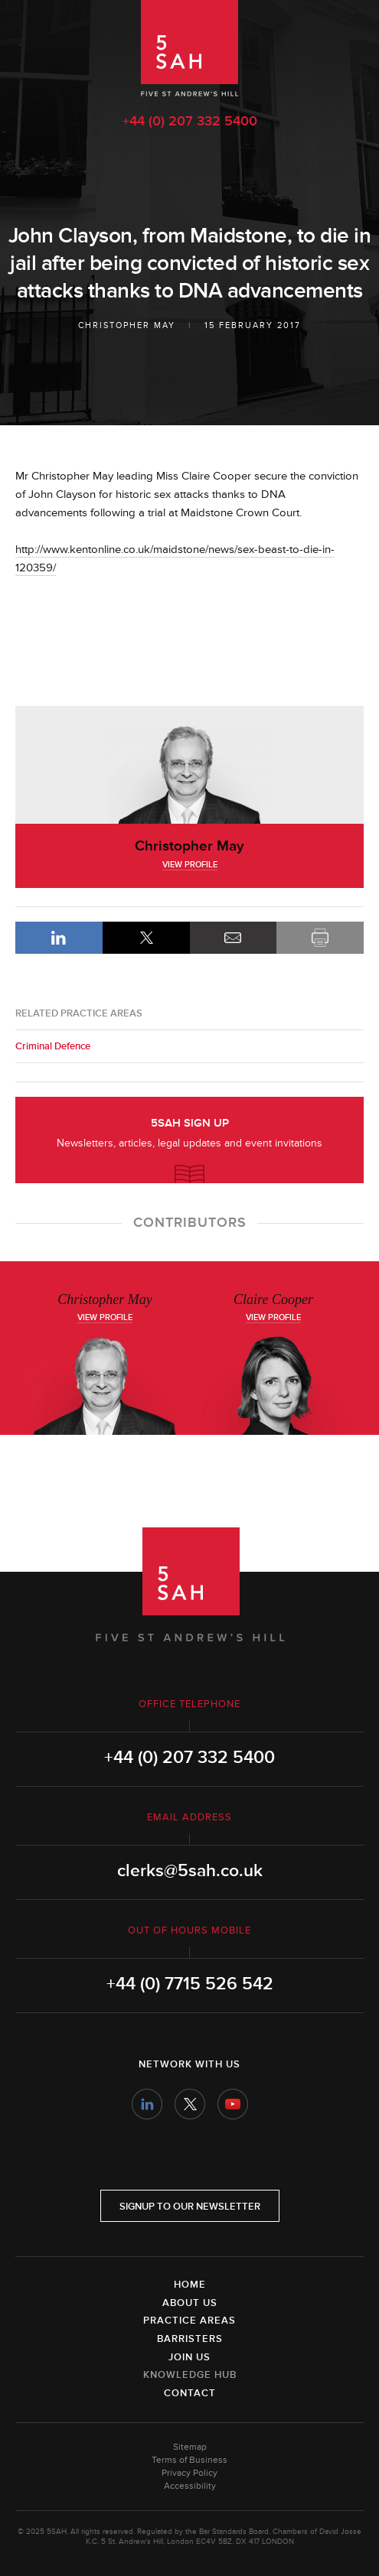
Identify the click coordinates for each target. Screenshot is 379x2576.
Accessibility (190, 2486)
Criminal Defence (52, 1046)
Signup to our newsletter (189, 2206)
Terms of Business (189, 2460)
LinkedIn (59, 938)
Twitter (190, 2104)
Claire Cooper (273, 1299)
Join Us (189, 2357)
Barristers (190, 2339)
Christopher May (126, 325)
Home (190, 2284)
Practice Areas (189, 2320)
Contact (190, 2393)
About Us (189, 2303)
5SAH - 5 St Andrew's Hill (189, 48)
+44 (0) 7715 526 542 (189, 1984)
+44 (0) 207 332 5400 (190, 120)
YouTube (232, 2104)
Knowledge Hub (190, 2375)
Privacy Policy (189, 2473)
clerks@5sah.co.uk (190, 1871)
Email (233, 938)
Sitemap (190, 2447)
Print (320, 938)
